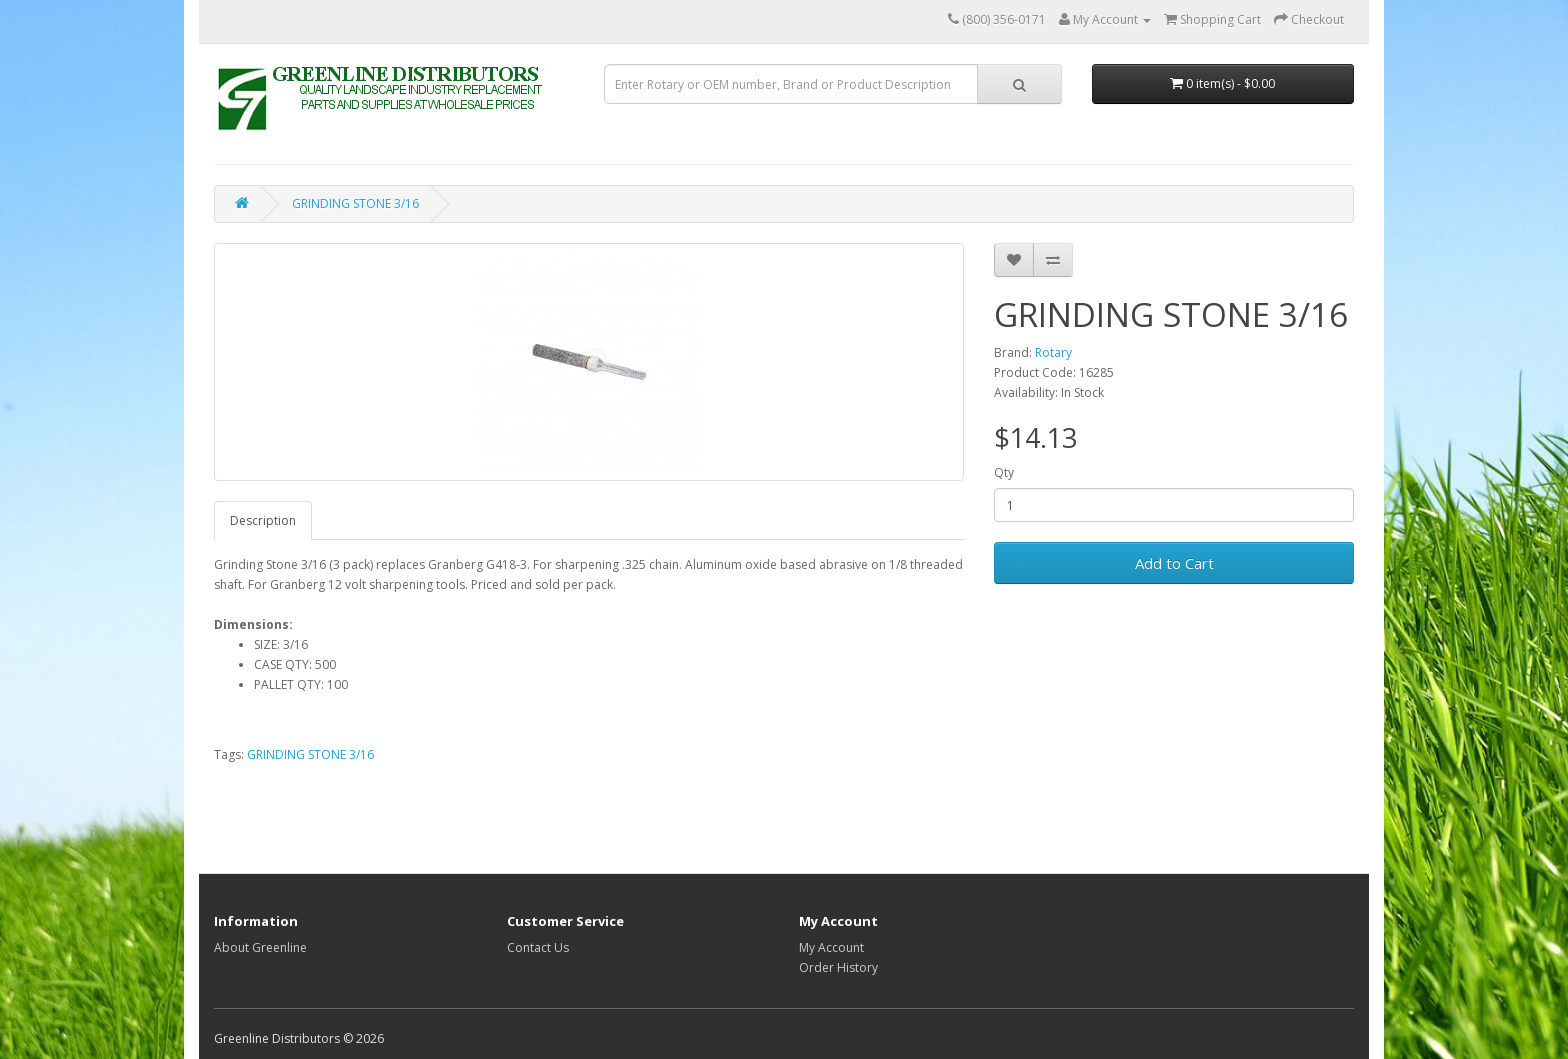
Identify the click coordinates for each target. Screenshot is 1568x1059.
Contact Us (538, 947)
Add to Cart (1174, 563)
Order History (838, 967)
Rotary (1053, 352)
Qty (1004, 472)
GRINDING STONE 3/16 (355, 203)
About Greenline (260, 947)
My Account (831, 947)
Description (263, 520)
